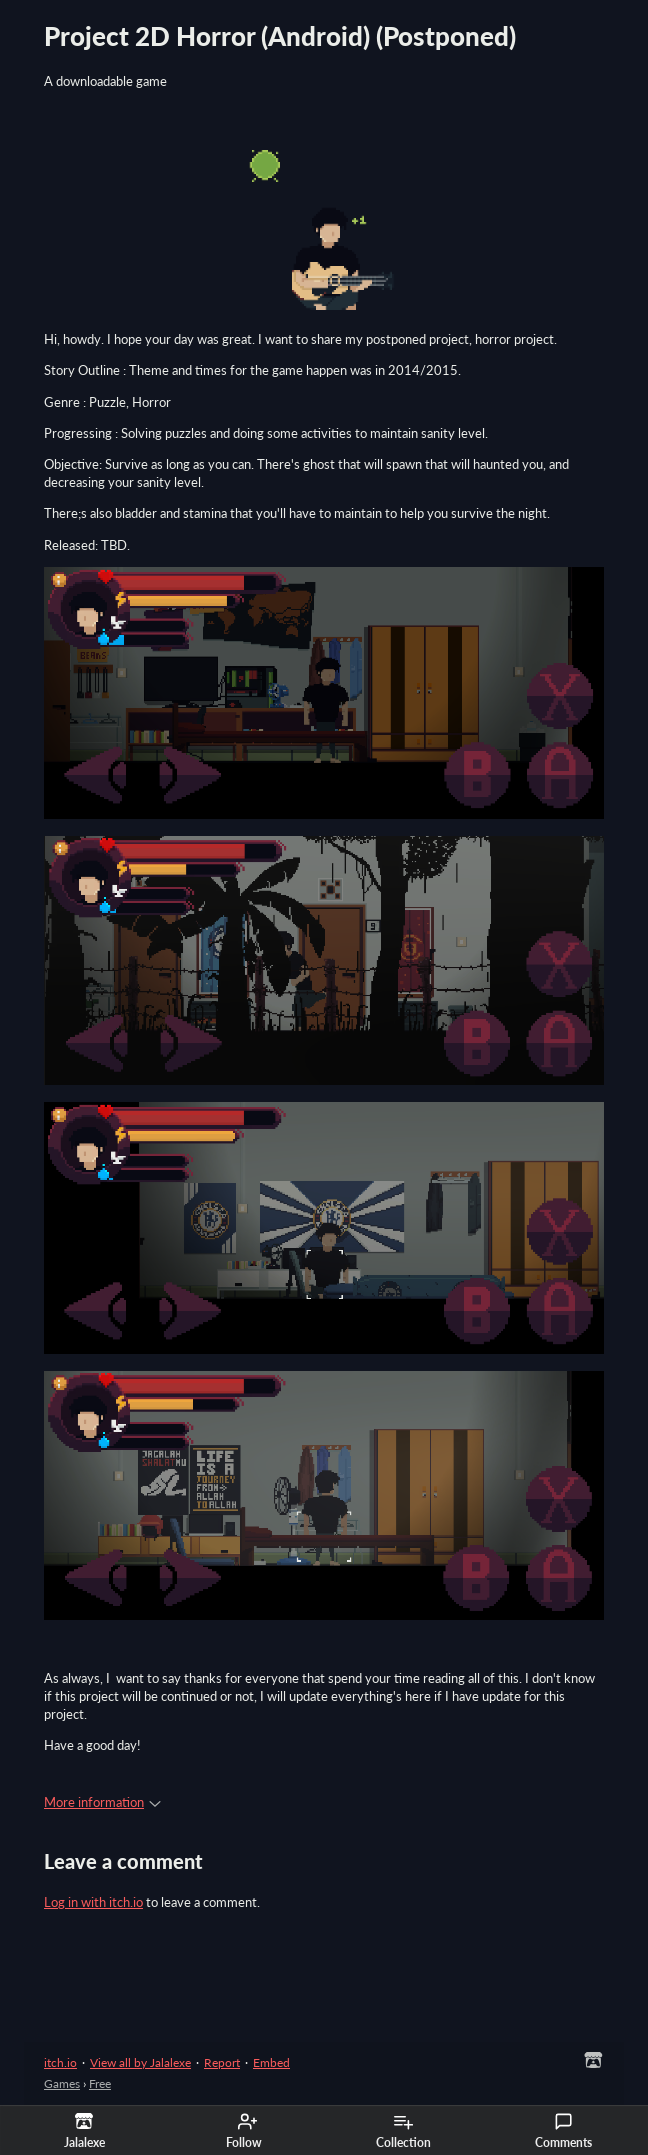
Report (222, 2062)
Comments (563, 2131)
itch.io (60, 2062)
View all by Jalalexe (140, 2062)
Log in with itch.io (93, 1902)
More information (102, 1802)
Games (62, 2083)
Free (100, 2083)
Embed (271, 2062)
